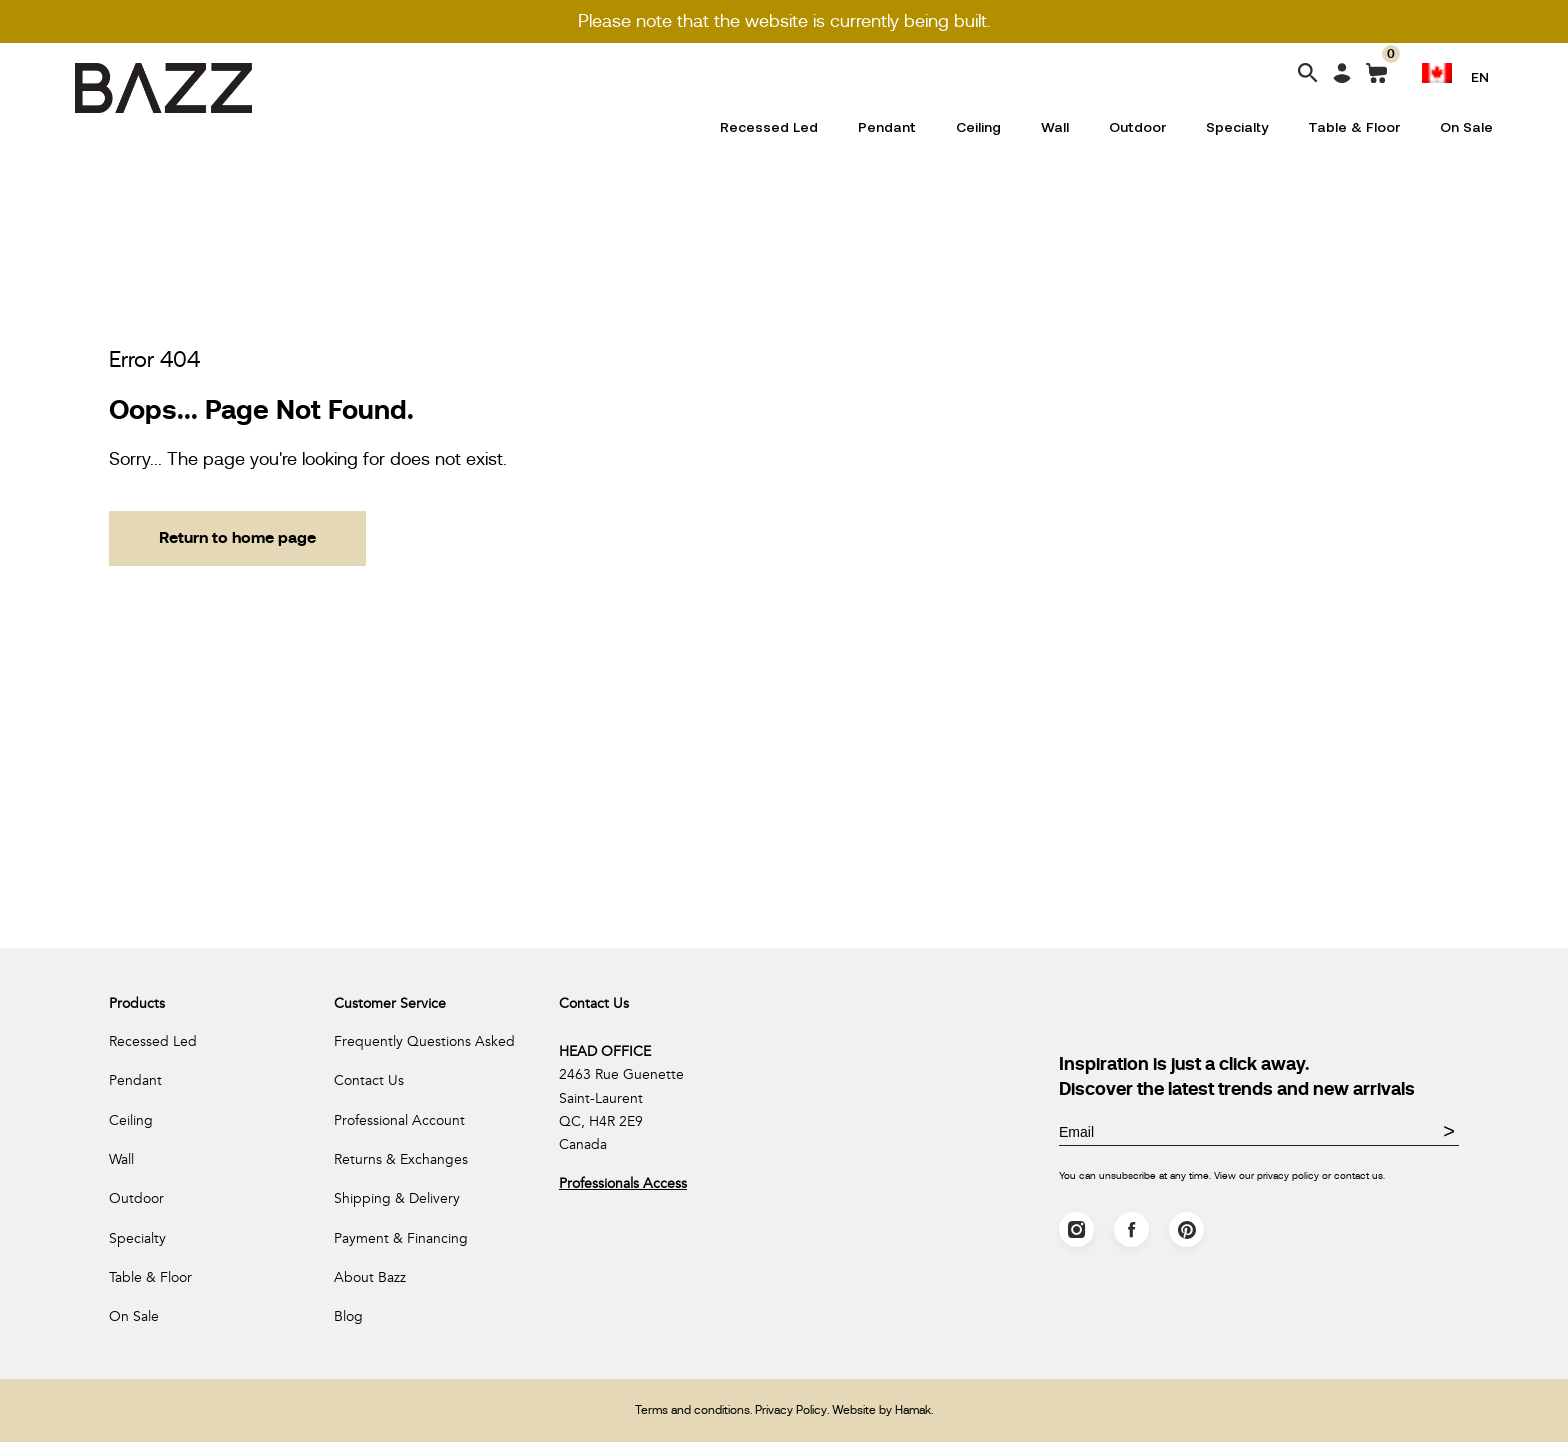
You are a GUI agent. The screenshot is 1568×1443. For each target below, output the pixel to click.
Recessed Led (769, 126)
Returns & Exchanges (401, 1160)
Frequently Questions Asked (424, 1042)
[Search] (1308, 74)
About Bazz (370, 1278)
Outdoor (1137, 126)
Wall (1055, 126)
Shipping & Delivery (397, 1199)
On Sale (1466, 126)
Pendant (887, 126)
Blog (348, 1317)
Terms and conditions (692, 1411)
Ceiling (978, 126)
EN (1480, 76)
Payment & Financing (401, 1239)
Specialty (1237, 126)
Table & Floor (1354, 126)
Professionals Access (623, 1184)
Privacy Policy (791, 1411)
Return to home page (237, 538)
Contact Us (369, 1081)
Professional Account (399, 1120)
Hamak (913, 1411)
